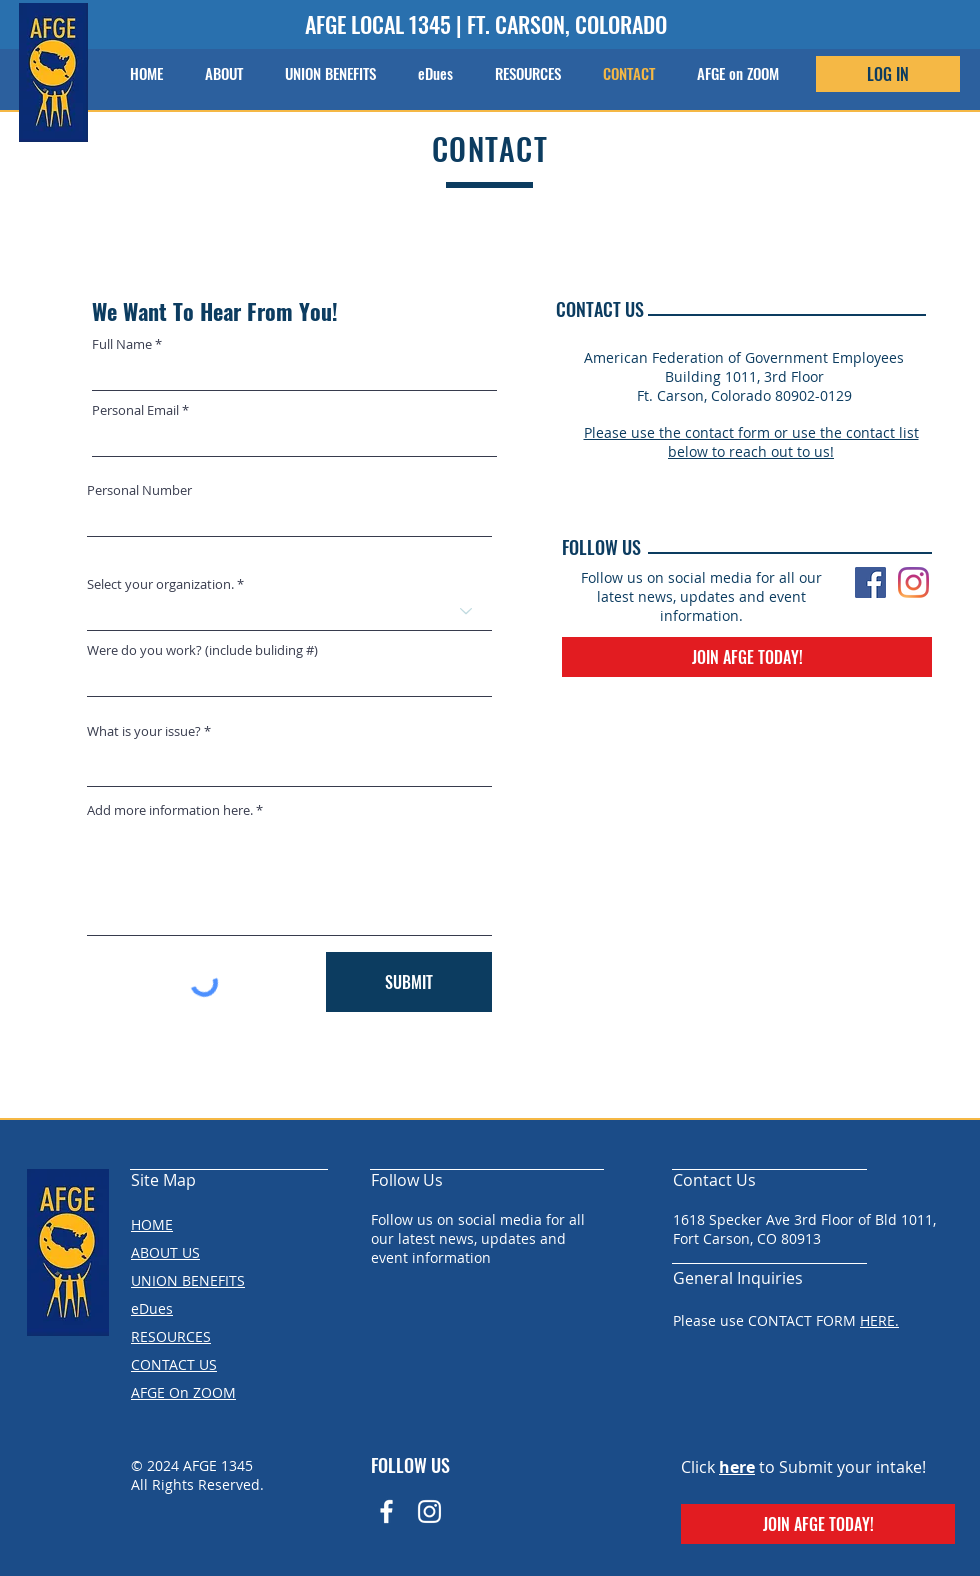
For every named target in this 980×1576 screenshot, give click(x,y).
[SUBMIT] (409, 982)
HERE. (879, 1320)
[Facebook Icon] (386, 1511)
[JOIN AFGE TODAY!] (747, 657)
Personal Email (135, 410)
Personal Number (139, 490)
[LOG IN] (888, 74)
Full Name (122, 344)
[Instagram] (913, 582)
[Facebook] (870, 582)
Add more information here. (170, 810)
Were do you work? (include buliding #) (202, 650)
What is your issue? (144, 731)
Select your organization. (160, 584)
